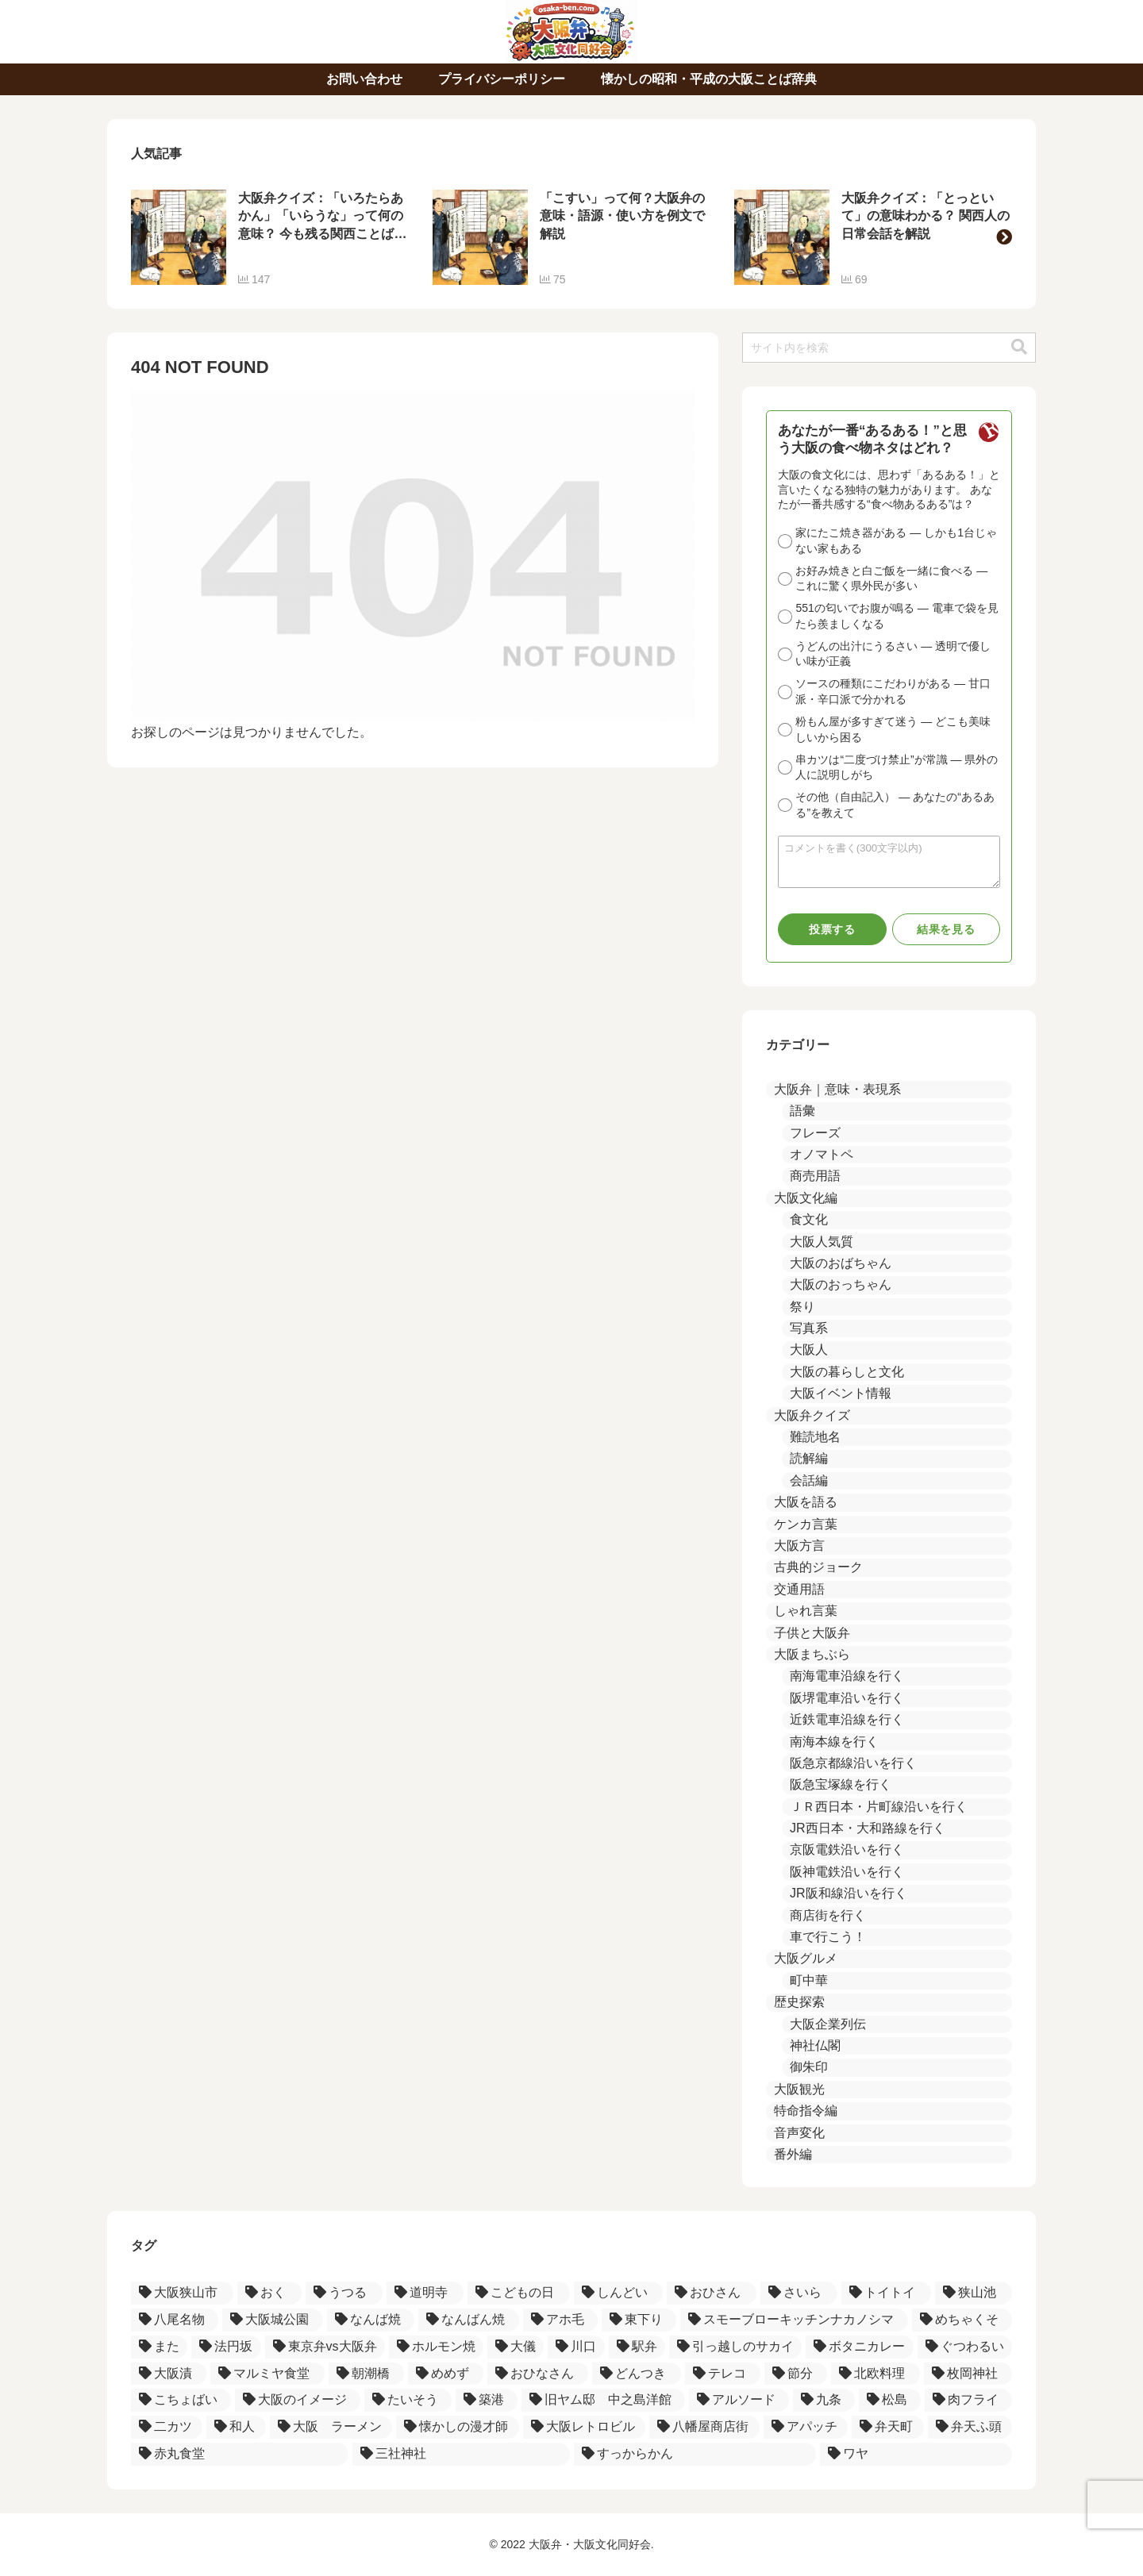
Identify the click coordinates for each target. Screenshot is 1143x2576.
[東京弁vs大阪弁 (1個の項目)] (325, 2347)
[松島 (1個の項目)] (890, 2400)
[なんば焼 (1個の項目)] (370, 2320)
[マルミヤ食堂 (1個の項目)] (267, 2374)
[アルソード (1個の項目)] (739, 2400)
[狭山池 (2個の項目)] (973, 2293)
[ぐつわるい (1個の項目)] (965, 2347)
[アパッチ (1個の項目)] (806, 2427)
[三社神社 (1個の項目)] (461, 2454)
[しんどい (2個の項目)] (619, 2293)
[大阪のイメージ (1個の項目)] (297, 2400)
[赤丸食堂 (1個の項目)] (239, 2454)
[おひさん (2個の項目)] (711, 2293)
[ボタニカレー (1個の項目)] (859, 2347)
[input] (889, 348)
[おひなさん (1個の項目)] (537, 2374)
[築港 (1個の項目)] (487, 2400)
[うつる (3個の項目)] (344, 2293)
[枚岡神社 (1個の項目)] (968, 2374)
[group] (270, 237)
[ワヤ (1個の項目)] (916, 2454)
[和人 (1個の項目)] (235, 2427)
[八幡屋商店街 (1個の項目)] (704, 2427)
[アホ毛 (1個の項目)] (560, 2320)
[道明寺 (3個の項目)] (425, 2293)
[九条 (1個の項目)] (824, 2400)
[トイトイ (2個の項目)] (886, 2293)
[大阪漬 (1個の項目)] (168, 2374)
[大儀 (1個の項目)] (515, 2347)
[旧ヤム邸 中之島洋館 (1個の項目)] (603, 2400)
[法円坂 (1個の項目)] (225, 2347)
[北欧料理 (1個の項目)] (875, 2374)
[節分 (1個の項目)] (795, 2374)
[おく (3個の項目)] (269, 2293)
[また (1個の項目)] (159, 2347)
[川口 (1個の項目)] (576, 2347)
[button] (1004, 237)
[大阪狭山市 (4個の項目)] (182, 2293)
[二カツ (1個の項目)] (166, 2427)
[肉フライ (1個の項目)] (968, 2400)
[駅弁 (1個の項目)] (637, 2347)
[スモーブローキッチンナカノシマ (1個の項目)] (793, 2320)
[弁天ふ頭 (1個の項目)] (970, 2427)
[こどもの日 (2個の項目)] (519, 2293)
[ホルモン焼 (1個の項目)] (436, 2347)
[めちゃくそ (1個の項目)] (962, 2320)
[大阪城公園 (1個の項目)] (272, 2320)
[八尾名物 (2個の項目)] (174, 2320)
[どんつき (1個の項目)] (636, 2374)
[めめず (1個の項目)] (445, 2374)
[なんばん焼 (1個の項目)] (468, 2320)
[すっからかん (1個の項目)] (695, 2454)
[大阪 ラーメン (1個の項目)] (331, 2427)
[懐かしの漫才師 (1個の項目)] (457, 2427)
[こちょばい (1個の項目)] (181, 2400)
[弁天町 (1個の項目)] (887, 2427)
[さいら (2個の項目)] (798, 2293)
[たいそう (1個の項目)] (408, 2400)
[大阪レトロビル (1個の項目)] (584, 2427)
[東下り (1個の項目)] (639, 2320)
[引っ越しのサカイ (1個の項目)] (735, 2347)
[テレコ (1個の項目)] (722, 2374)
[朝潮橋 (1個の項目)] (366, 2374)
